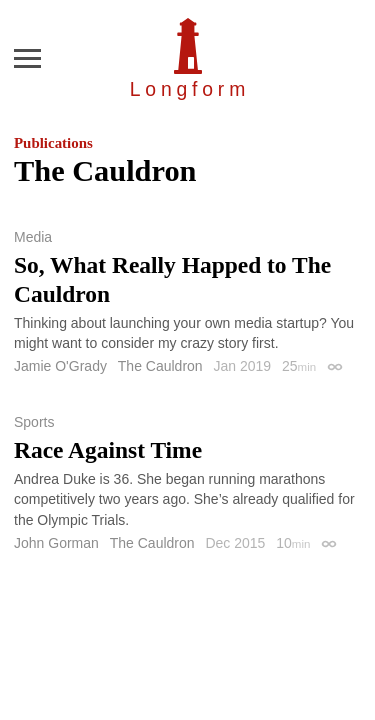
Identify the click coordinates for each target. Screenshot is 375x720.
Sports (34, 422)
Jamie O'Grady (60, 366)
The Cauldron (160, 366)
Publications (53, 143)
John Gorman (56, 543)
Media (33, 237)
